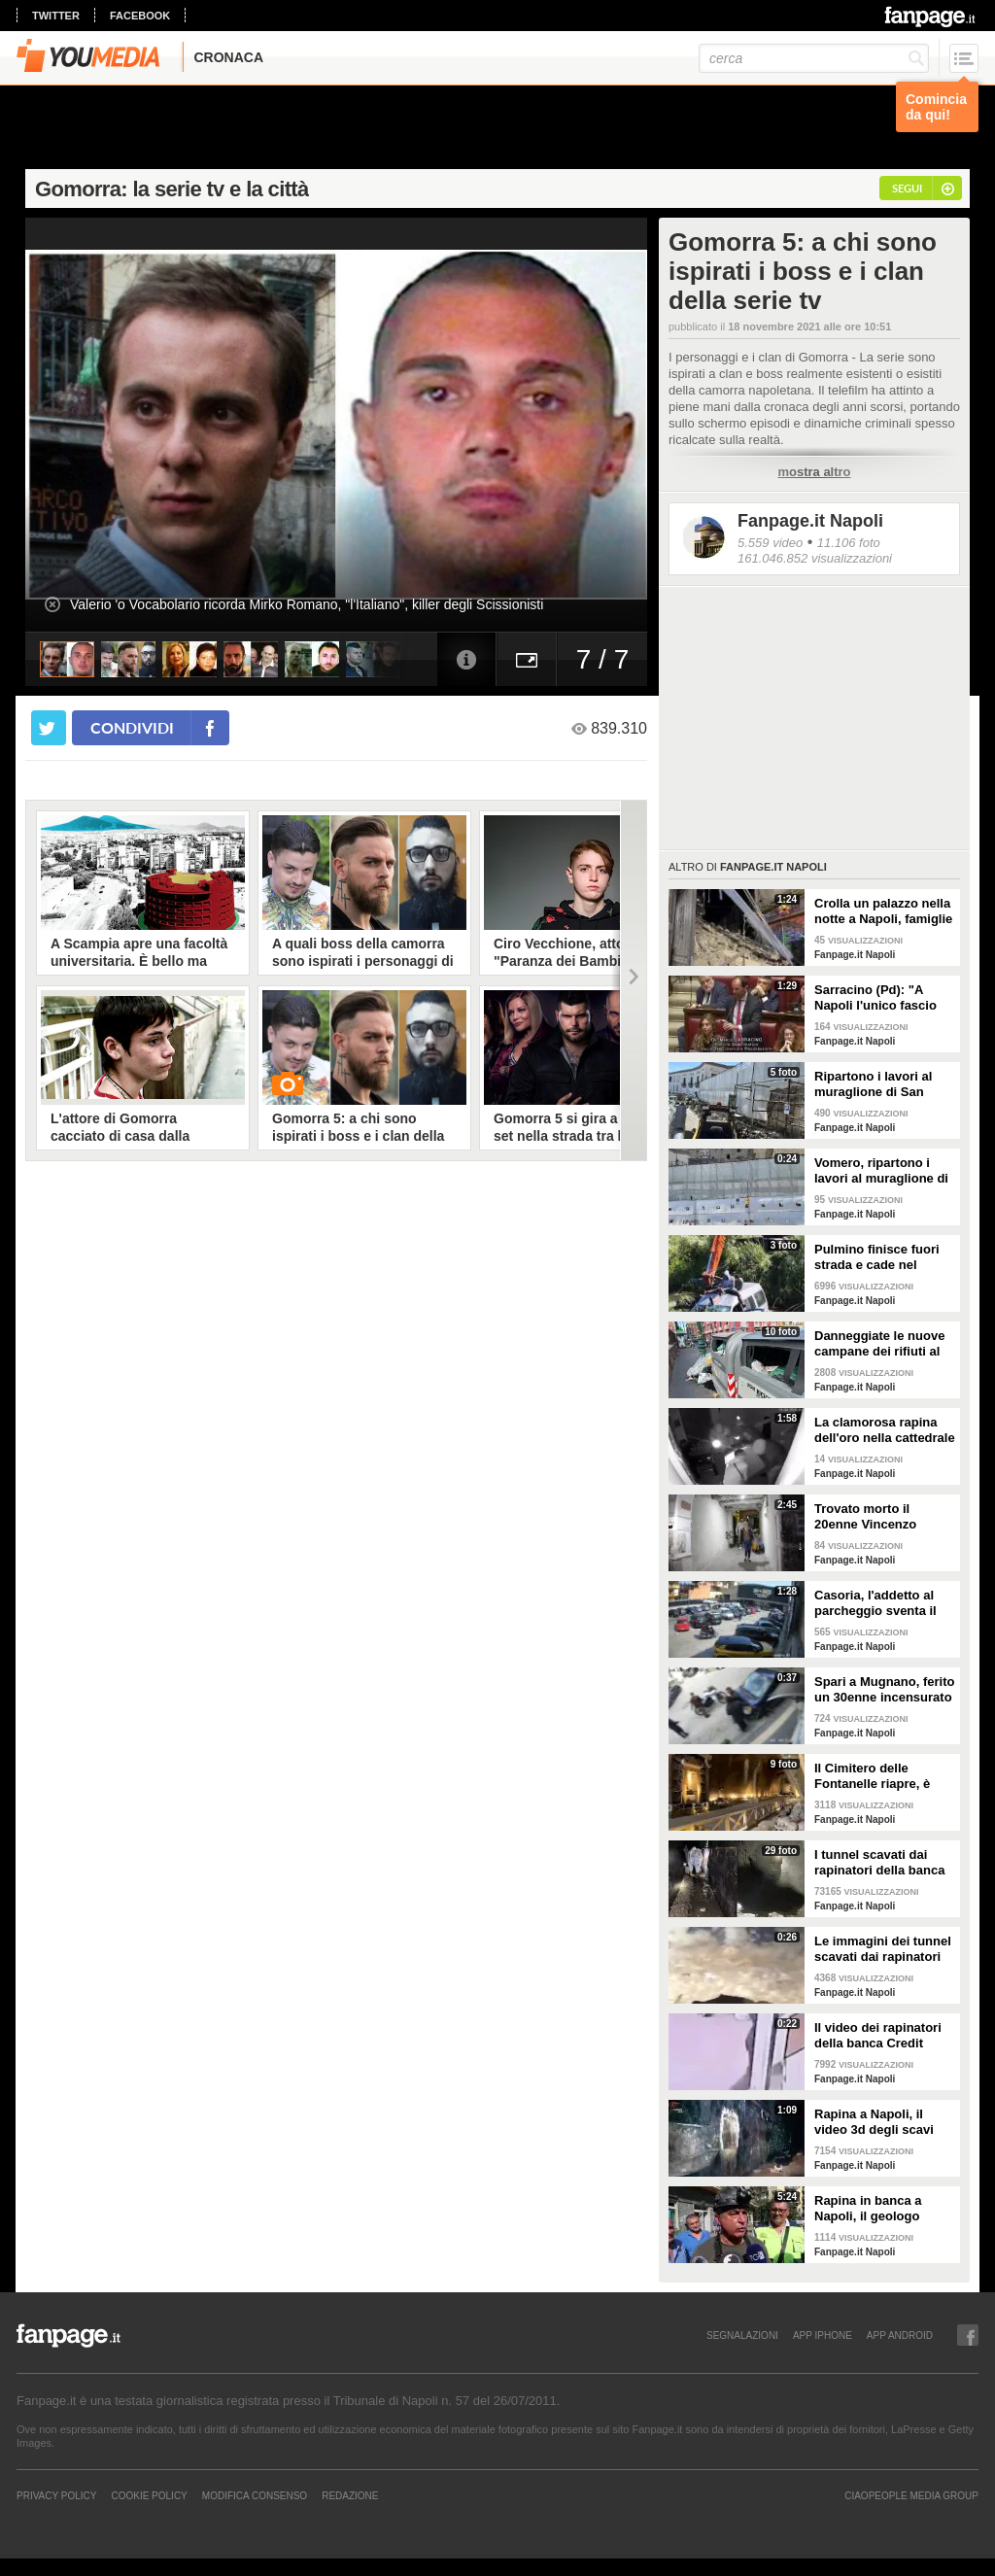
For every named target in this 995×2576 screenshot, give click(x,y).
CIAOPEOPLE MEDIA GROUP (911, 2495)
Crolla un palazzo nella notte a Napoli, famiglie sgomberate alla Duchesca (883, 911)
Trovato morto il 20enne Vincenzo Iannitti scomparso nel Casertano (881, 1516)
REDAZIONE (350, 2495)
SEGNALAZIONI (742, 2335)
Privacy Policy (56, 2495)
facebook (140, 15)
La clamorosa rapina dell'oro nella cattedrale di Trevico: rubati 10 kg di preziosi (884, 1430)
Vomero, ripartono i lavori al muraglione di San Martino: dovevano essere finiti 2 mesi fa (883, 1170)
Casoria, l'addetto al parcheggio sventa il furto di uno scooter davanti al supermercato (875, 1603)
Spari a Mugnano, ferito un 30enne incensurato (884, 1689)
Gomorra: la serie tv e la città (172, 189)
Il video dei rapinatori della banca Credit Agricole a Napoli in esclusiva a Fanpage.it (881, 2035)
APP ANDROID (900, 2335)
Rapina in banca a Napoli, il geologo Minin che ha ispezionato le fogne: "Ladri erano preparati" (883, 2208)
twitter (56, 15)
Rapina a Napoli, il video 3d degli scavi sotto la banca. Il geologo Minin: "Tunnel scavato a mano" (884, 2122)
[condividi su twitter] (48, 727)
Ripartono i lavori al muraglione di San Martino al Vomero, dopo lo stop (873, 1084)
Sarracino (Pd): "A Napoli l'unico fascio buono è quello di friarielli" (875, 997)
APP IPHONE (822, 2335)
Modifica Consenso (254, 2495)
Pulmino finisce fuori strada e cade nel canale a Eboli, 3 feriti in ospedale (879, 1257)
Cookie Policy (149, 2495)
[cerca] (814, 58)
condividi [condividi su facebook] (132, 727)
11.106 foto (848, 542)
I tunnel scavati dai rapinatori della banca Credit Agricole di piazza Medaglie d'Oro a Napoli (880, 1862)
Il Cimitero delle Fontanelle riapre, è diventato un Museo (873, 1776)
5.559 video (770, 542)
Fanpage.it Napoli (810, 521)
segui (907, 188)
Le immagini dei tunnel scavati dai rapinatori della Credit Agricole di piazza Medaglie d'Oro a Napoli (882, 1949)
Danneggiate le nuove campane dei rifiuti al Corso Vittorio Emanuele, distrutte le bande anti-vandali (879, 1343)
